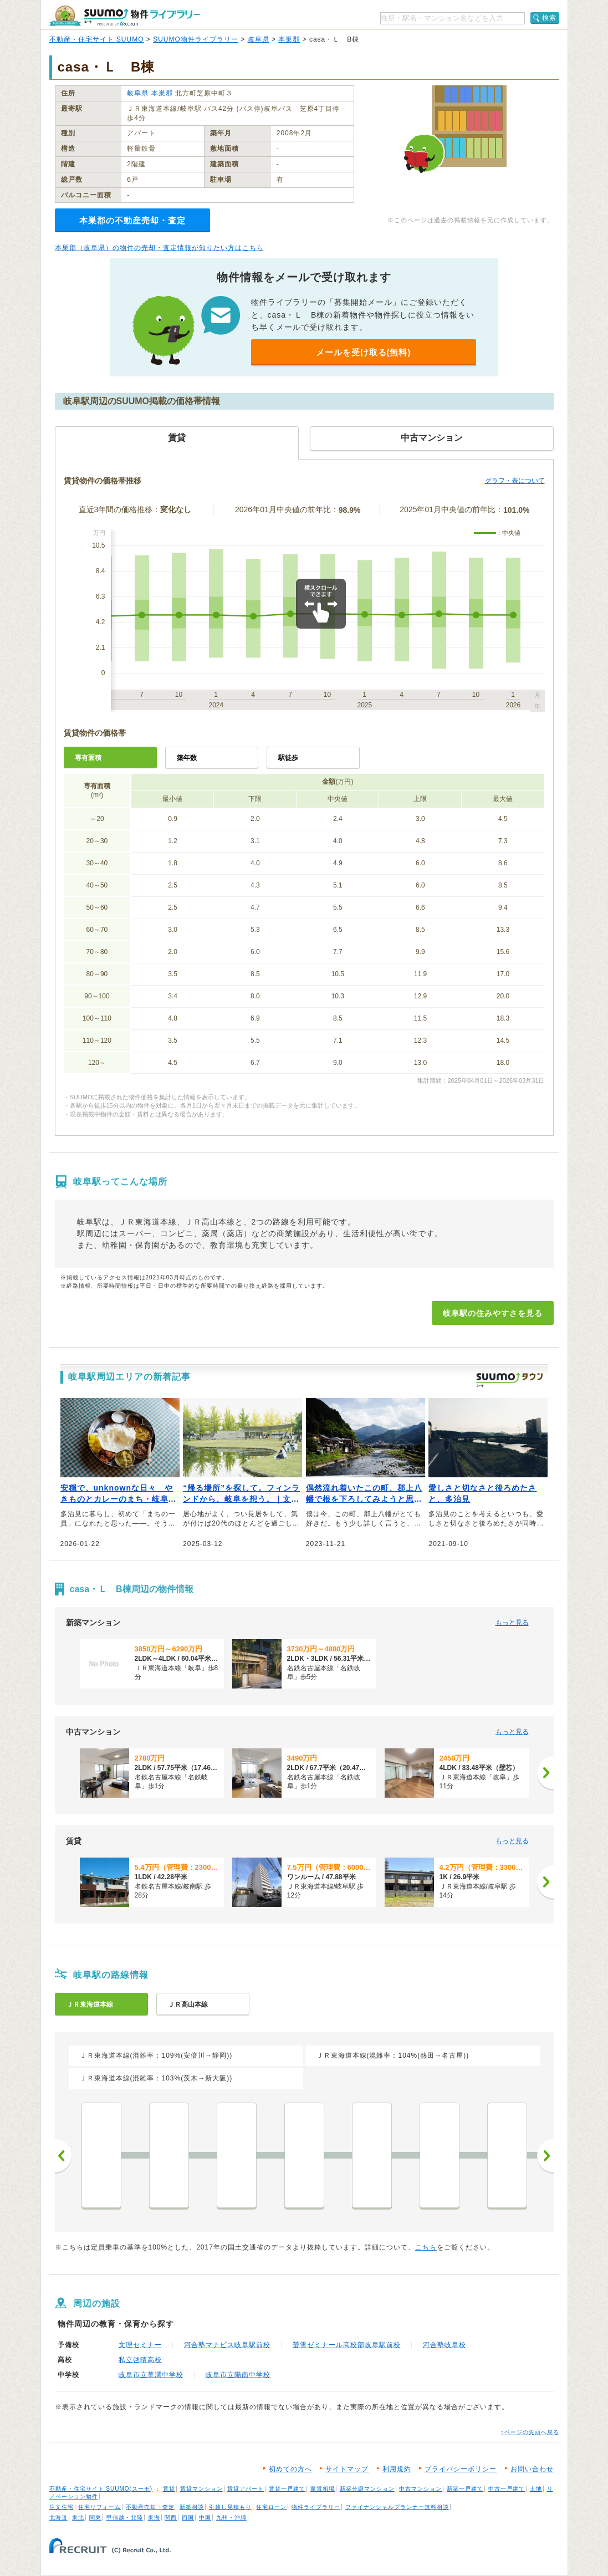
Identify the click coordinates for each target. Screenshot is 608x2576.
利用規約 (396, 2469)
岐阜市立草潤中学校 (151, 2375)
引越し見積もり (230, 2507)
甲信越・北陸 (124, 2517)
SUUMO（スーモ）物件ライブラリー (124, 16)
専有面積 (88, 758)
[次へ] (545, 1772)
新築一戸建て (465, 2489)
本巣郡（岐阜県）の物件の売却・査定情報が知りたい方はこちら (159, 248)
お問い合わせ (532, 2469)
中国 (205, 2517)
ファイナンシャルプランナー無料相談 (397, 2507)
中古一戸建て (506, 2489)
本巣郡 (289, 39)
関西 (171, 2517)
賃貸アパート (245, 2489)
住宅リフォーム (99, 2507)
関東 (95, 2517)
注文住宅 (61, 2507)
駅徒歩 (288, 758)
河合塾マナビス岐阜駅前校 (227, 2345)
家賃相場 (322, 2489)
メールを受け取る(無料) (363, 352)
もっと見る (512, 1622)
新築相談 (192, 2507)
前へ (63, 2156)
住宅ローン (271, 2507)
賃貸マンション (201, 2489)
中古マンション (420, 2489)
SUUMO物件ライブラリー (195, 39)
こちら (426, 2247)
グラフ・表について (515, 480)
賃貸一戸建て (287, 2489)
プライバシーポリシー (461, 2469)
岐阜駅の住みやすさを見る (493, 1313)
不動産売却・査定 (150, 2507)
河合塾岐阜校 (444, 2345)
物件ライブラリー (316, 2507)
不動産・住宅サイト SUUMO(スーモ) (101, 2489)
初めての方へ (290, 2469)
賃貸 (169, 2489)
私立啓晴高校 (140, 2360)
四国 (188, 2517)
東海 (154, 2517)
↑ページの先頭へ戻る (530, 2432)
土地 (536, 2489)
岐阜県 (258, 39)
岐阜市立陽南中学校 (238, 2375)
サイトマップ (347, 2469)
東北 (78, 2517)
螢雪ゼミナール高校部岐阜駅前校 (347, 2345)
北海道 (58, 2517)
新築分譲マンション (367, 2489)
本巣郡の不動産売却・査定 (132, 220)
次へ (545, 2156)
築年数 (187, 758)
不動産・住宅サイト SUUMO (96, 39)
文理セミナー (140, 2345)
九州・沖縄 (231, 2517)
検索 (549, 18)
